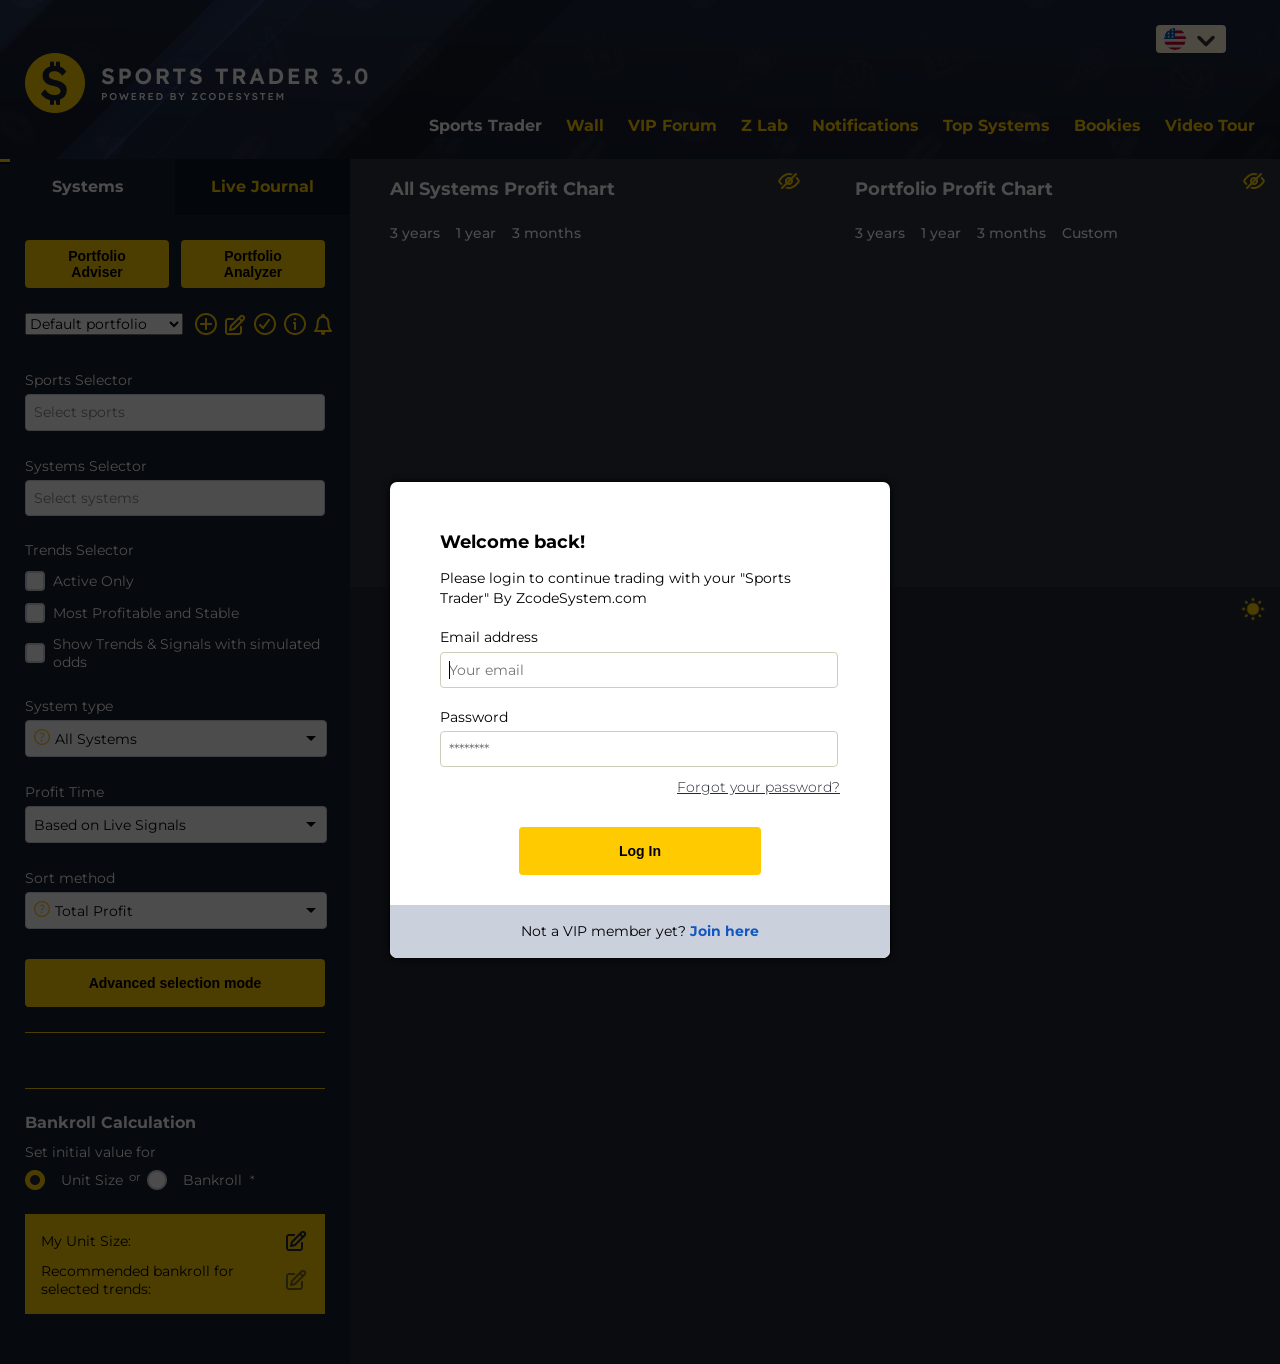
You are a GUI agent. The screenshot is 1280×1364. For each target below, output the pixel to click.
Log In (640, 851)
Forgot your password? (758, 787)
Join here (724, 931)
